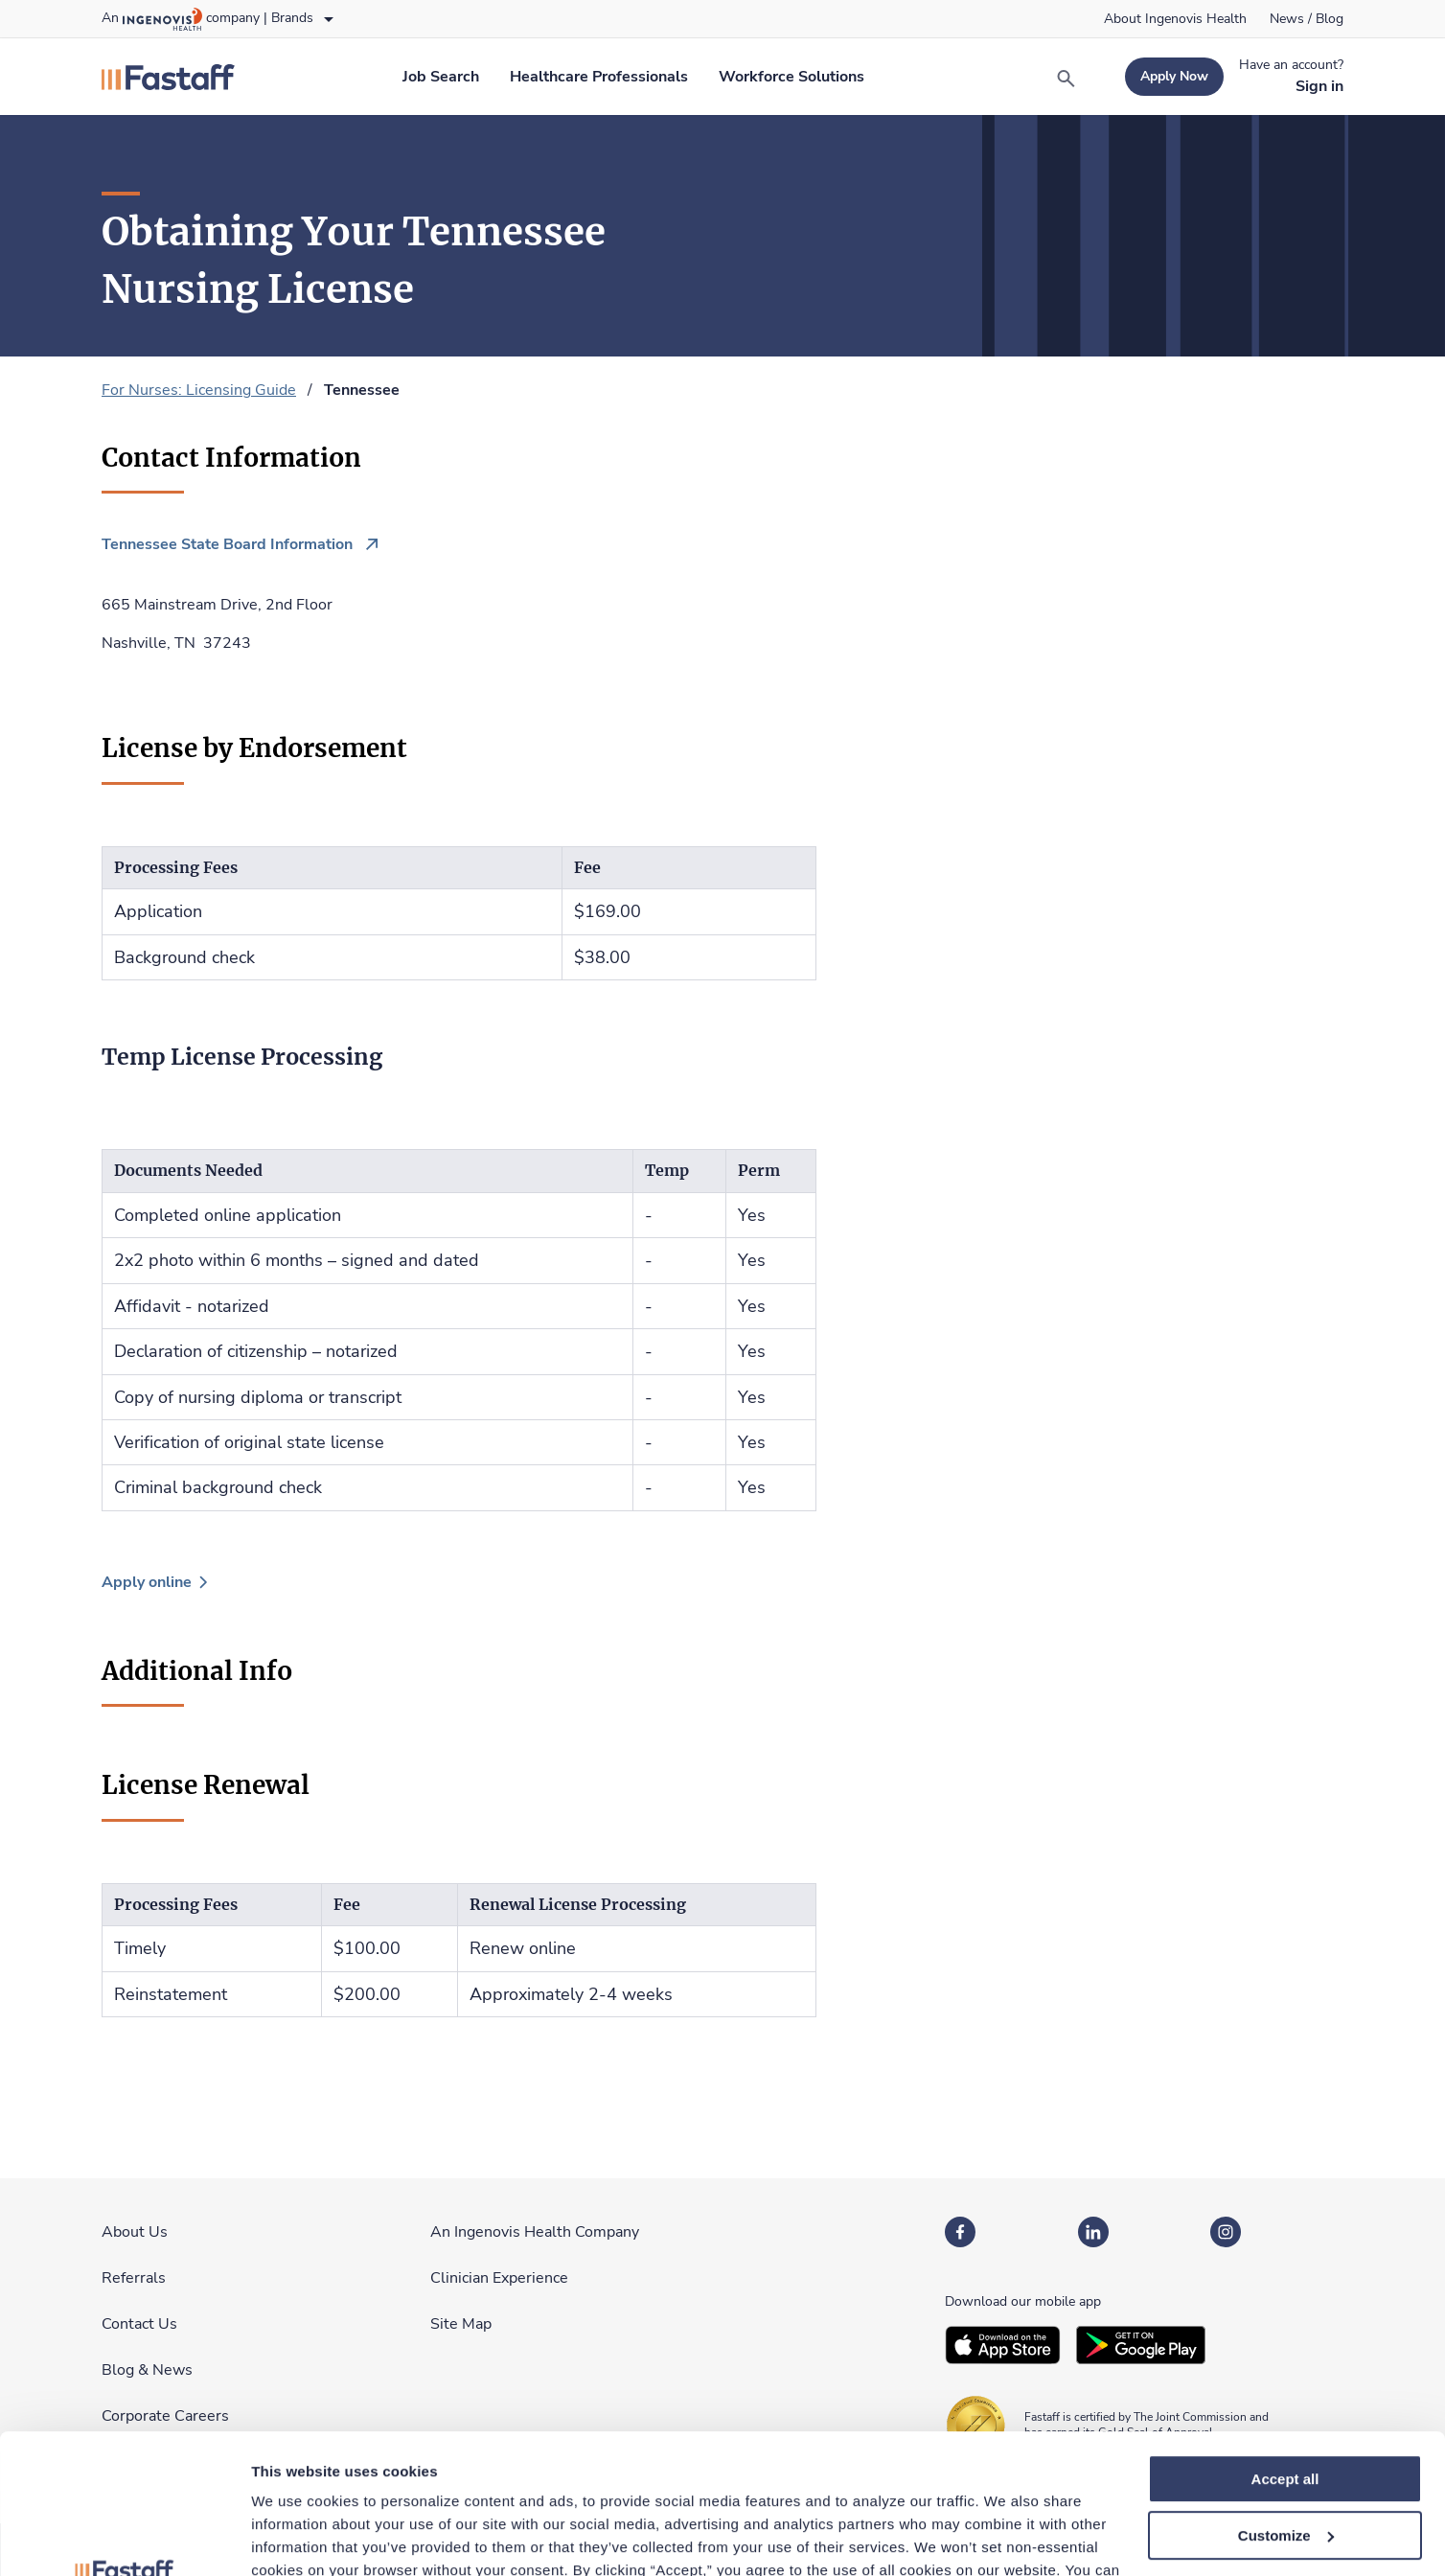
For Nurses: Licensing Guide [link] (199, 390)
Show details (295, 2538)
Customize (1286, 2405)
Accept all (1285, 2348)
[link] (1175, 19)
